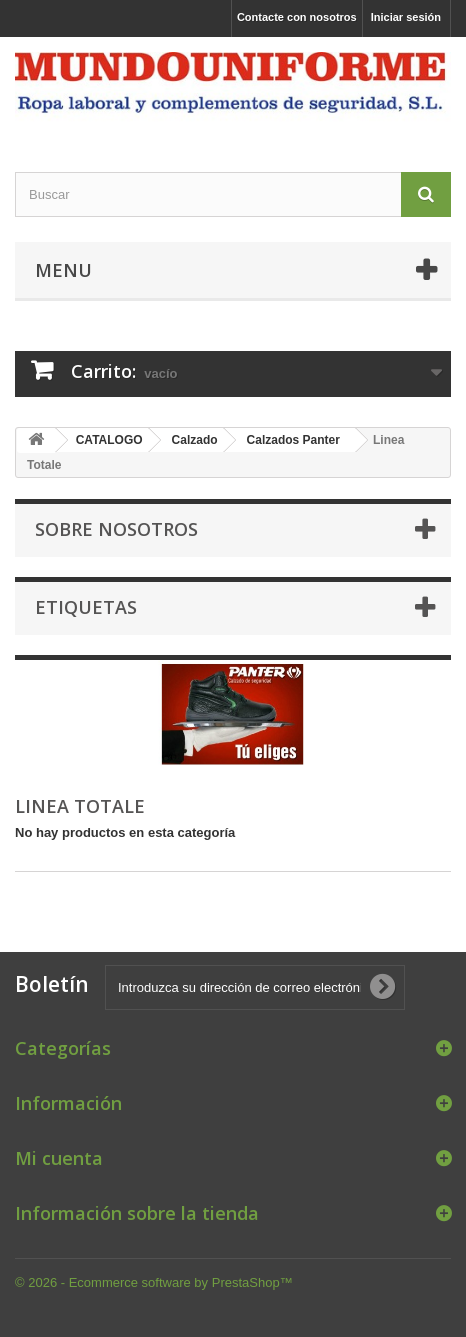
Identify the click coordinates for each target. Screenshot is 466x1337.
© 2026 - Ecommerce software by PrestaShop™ (154, 1282)
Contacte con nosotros (297, 17)
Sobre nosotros (116, 529)
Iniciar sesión (406, 17)
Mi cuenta (59, 1158)
